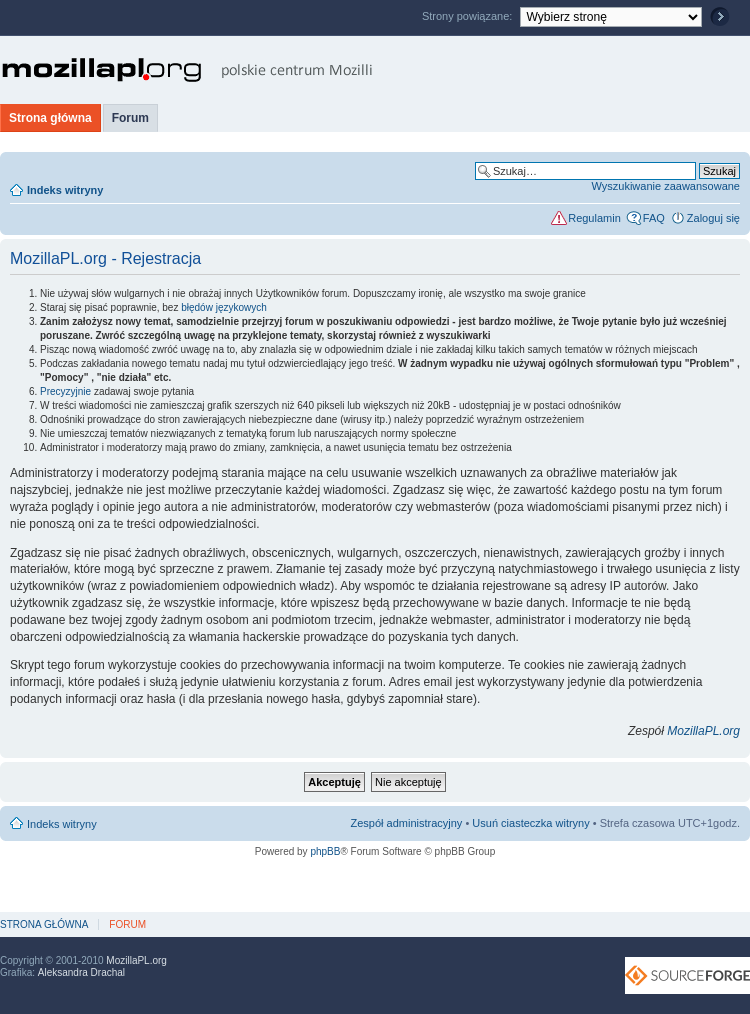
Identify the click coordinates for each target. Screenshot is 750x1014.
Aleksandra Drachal (81, 972)
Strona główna (50, 118)
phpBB (325, 851)
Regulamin (594, 218)
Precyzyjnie (65, 391)
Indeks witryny (65, 190)
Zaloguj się (713, 218)
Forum (130, 118)
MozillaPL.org (703, 731)
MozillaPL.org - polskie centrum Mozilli (187, 70)
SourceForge (687, 975)
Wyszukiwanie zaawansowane (666, 186)
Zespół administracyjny (407, 823)
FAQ (654, 218)
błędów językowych (224, 307)
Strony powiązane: (469, 16)
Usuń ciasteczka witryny (530, 823)
